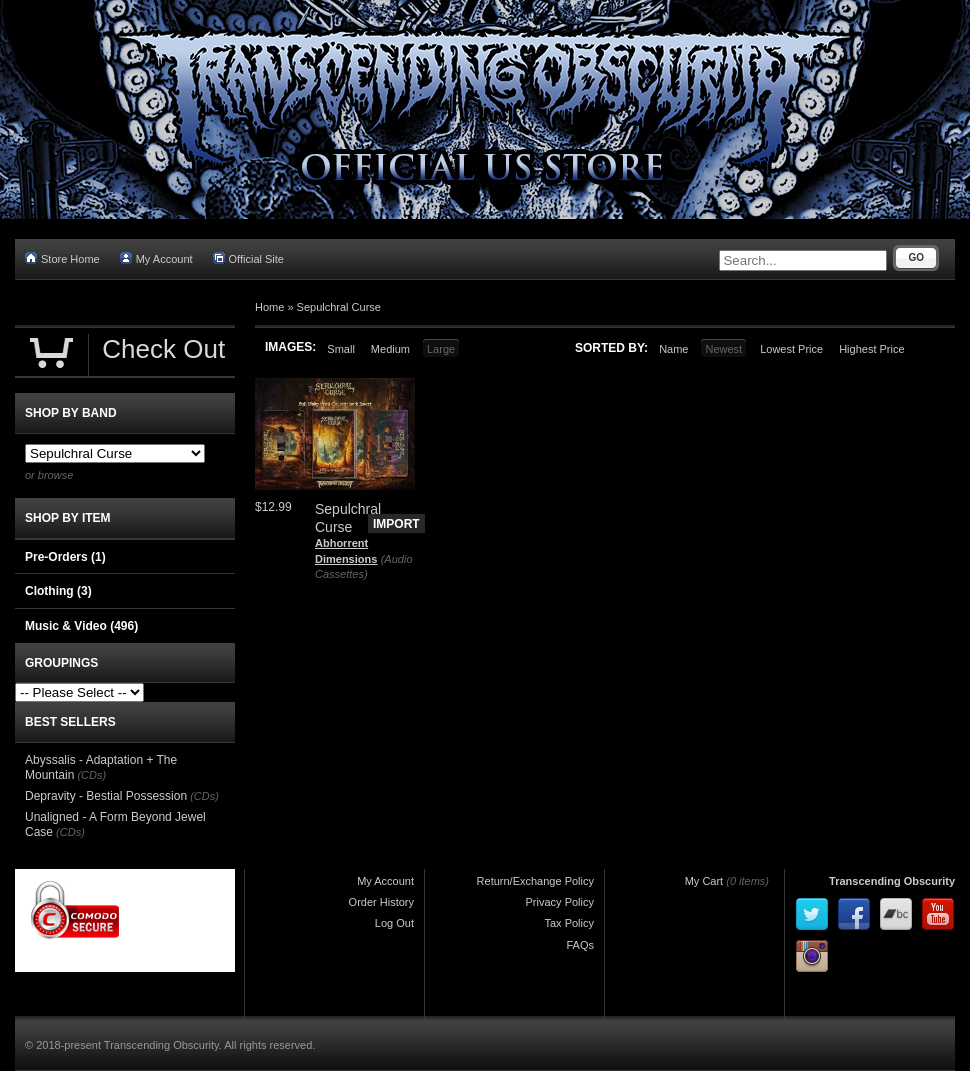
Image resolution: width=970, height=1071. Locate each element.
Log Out (394, 923)
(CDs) (91, 775)
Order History (381, 902)
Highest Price (871, 349)
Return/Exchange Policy (535, 881)
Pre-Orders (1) (65, 557)
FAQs (580, 945)
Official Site (248, 258)
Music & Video (81, 626)
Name (673, 349)
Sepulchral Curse (339, 307)
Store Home (62, 258)
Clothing (58, 591)
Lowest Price (791, 349)
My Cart (704, 881)
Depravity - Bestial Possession (106, 796)
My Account (156, 258)
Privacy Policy (560, 902)
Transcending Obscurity (892, 881)
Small (341, 349)
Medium (390, 349)
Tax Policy (569, 923)
